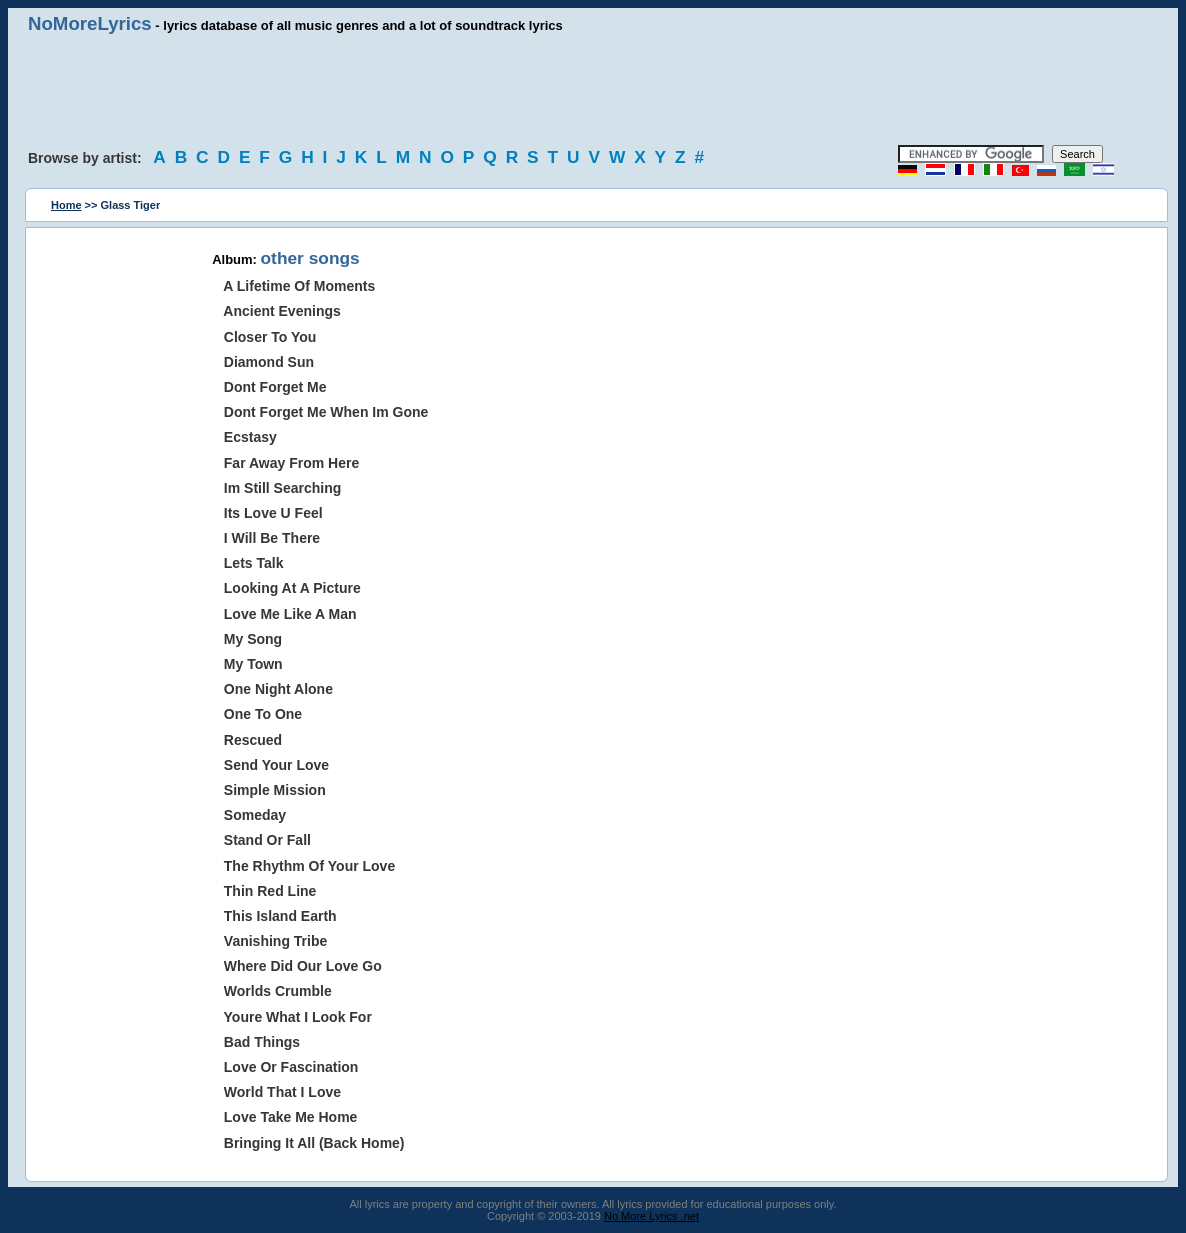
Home (66, 205)
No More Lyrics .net (651, 1216)
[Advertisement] (593, 90)
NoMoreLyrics (90, 23)
